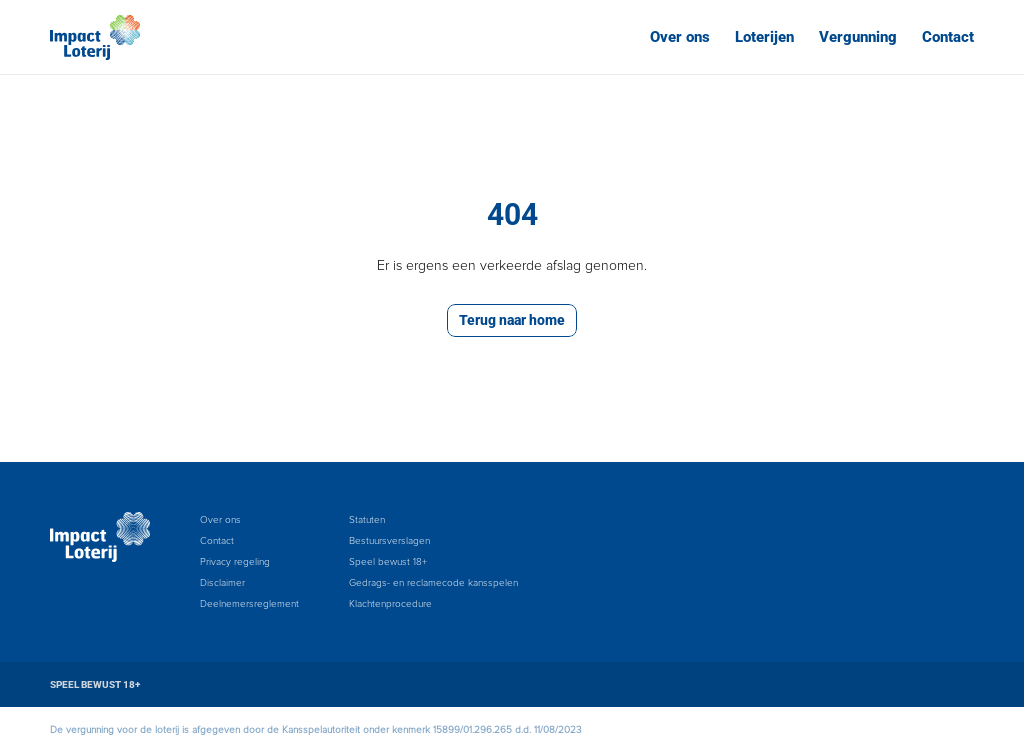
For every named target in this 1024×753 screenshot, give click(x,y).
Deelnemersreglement (249, 604)
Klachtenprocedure (390, 604)
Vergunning (858, 37)
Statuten (367, 520)
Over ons (680, 37)
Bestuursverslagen (389, 541)
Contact (948, 37)
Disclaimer (222, 583)
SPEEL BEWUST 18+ (95, 684)
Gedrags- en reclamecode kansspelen (433, 583)
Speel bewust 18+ (388, 562)
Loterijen (764, 37)
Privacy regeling (235, 562)
